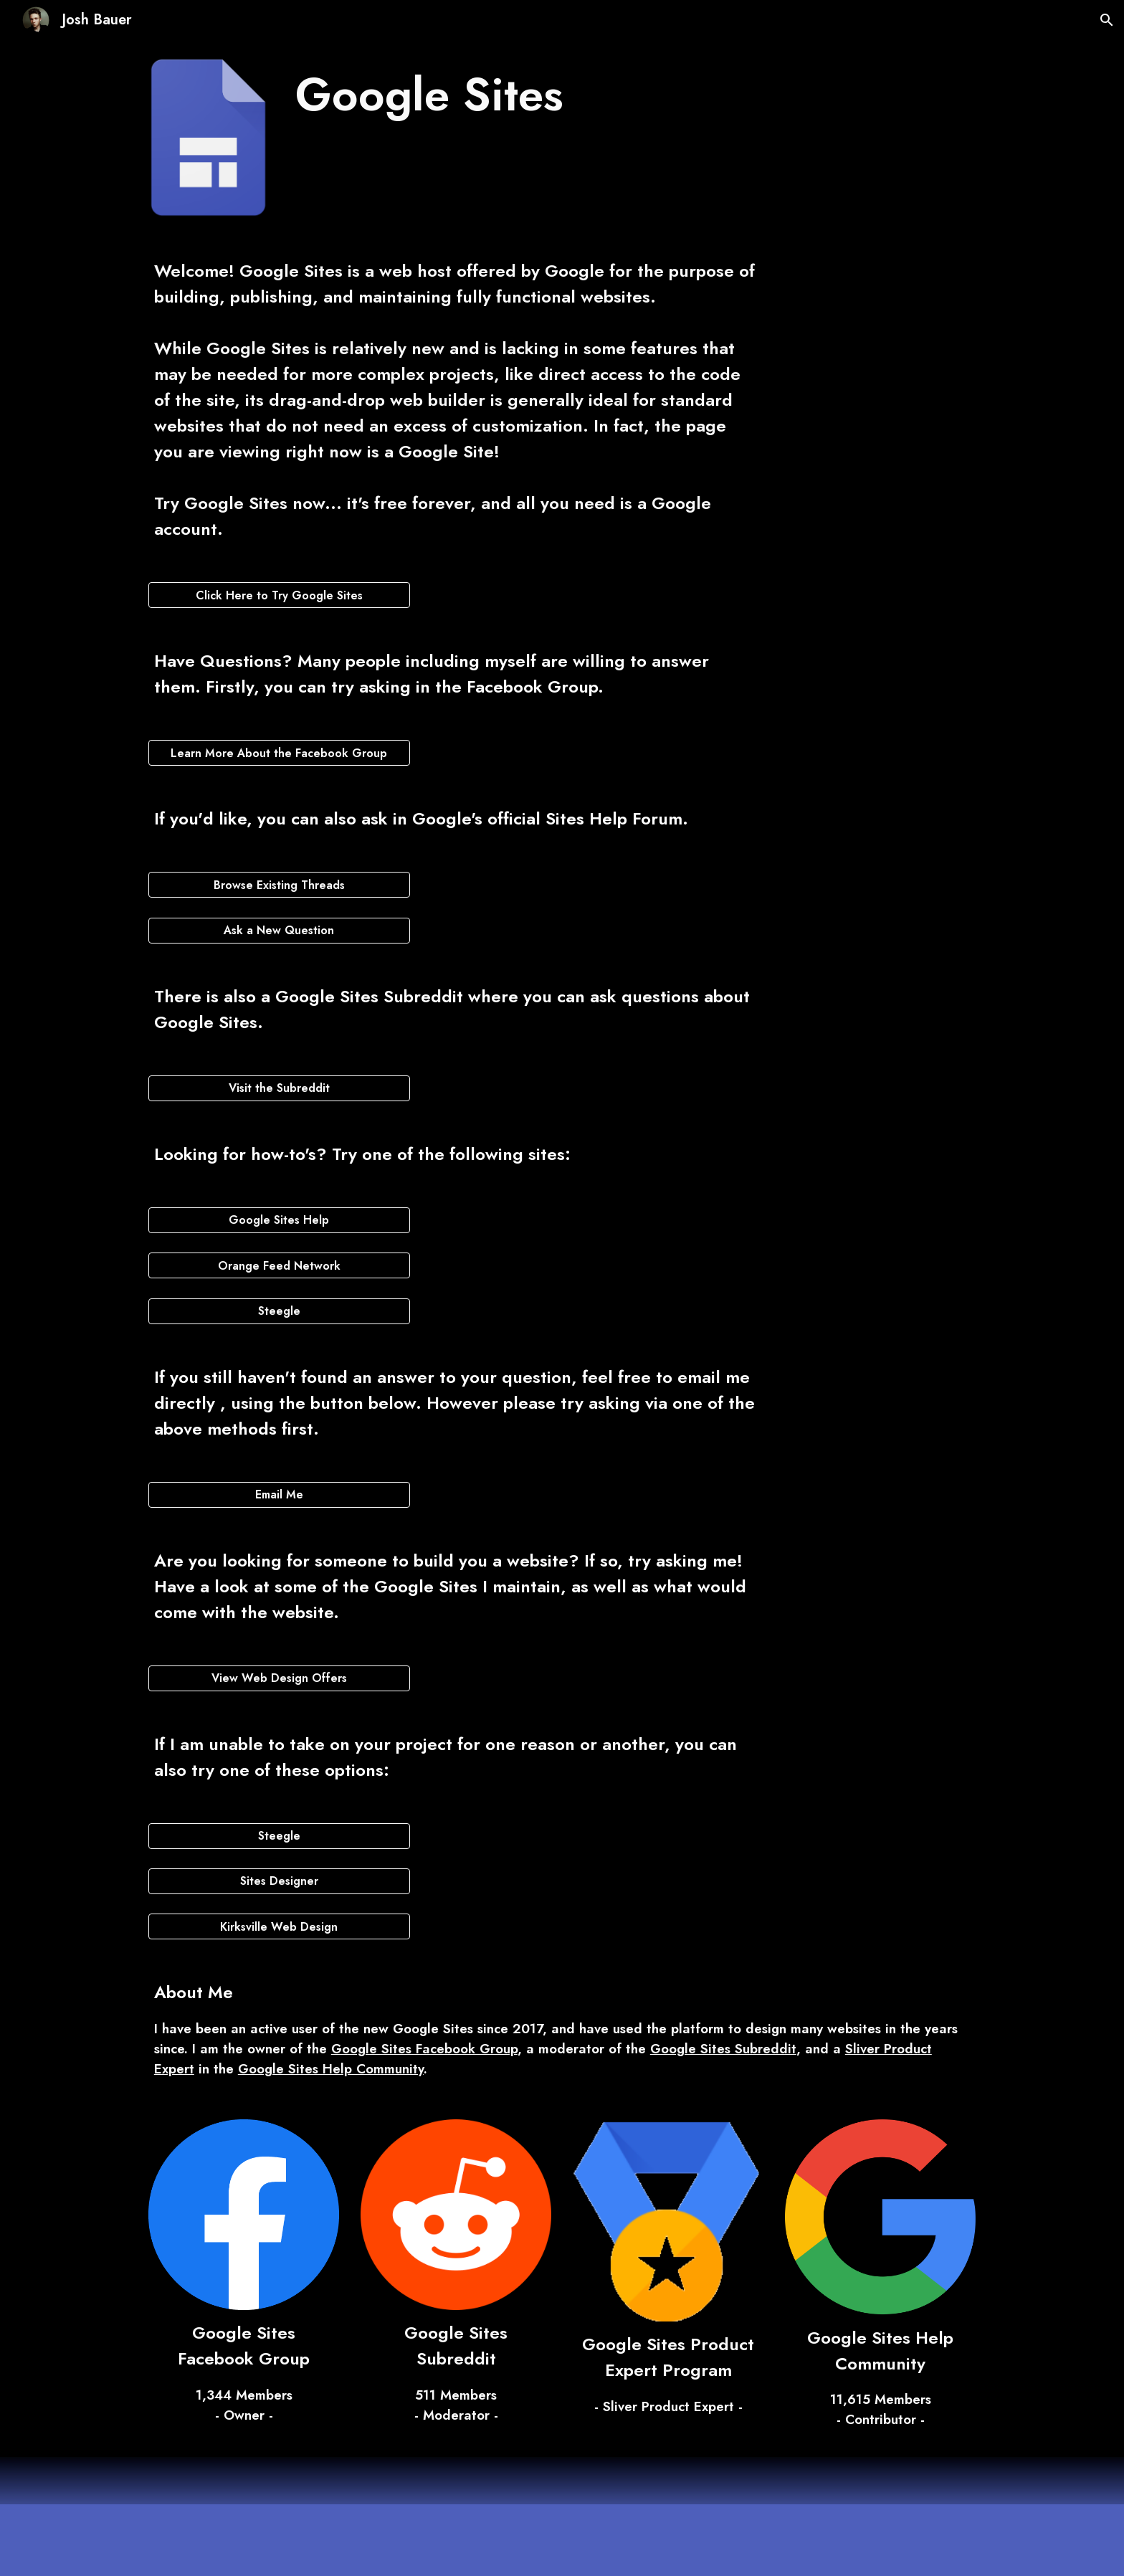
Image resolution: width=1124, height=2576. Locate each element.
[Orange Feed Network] (279, 1265)
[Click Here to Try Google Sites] (279, 595)
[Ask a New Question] (279, 930)
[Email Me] (279, 1494)
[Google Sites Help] (279, 1220)
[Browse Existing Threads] (279, 885)
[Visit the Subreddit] (279, 1088)
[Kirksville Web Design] (279, 1927)
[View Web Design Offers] (279, 1678)
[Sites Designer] (279, 1881)
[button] (1107, 20)
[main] (526, 94)
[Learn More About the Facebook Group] (279, 753)
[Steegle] (279, 1311)
